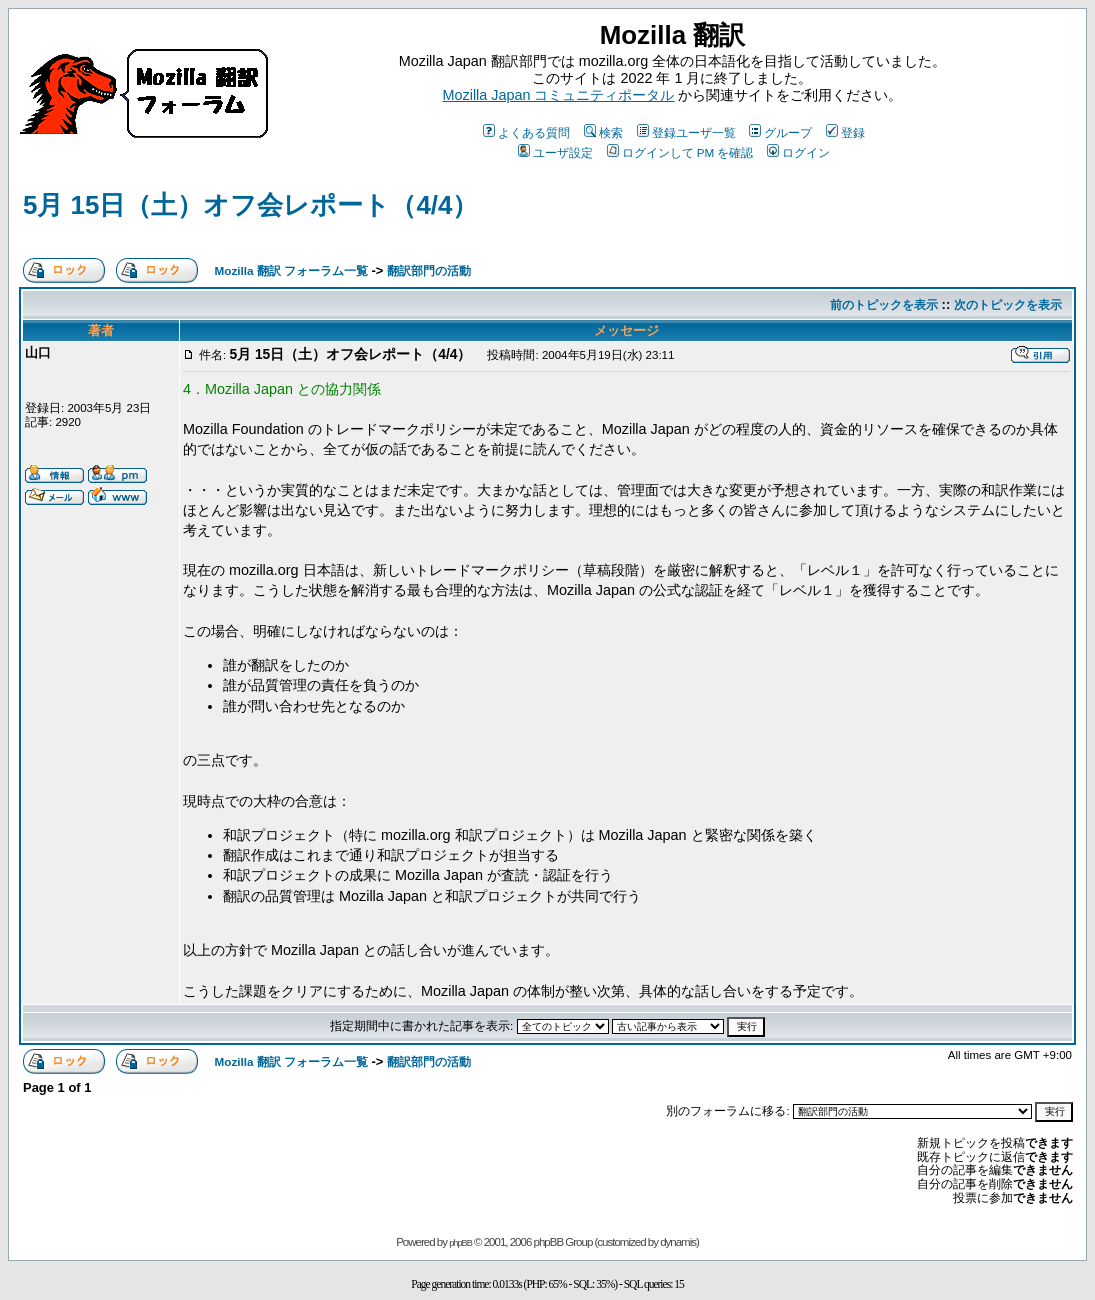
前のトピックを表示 (884, 304)
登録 (845, 132)
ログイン (798, 152)
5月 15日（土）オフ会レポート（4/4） (250, 205)
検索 (603, 132)
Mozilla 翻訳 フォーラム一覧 (291, 270)
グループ (780, 132)
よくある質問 (526, 132)
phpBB (460, 1243)
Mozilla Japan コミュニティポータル (559, 95)
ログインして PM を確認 (680, 152)
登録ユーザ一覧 (686, 132)
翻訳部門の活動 (429, 270)
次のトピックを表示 (1008, 304)
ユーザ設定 (555, 152)
